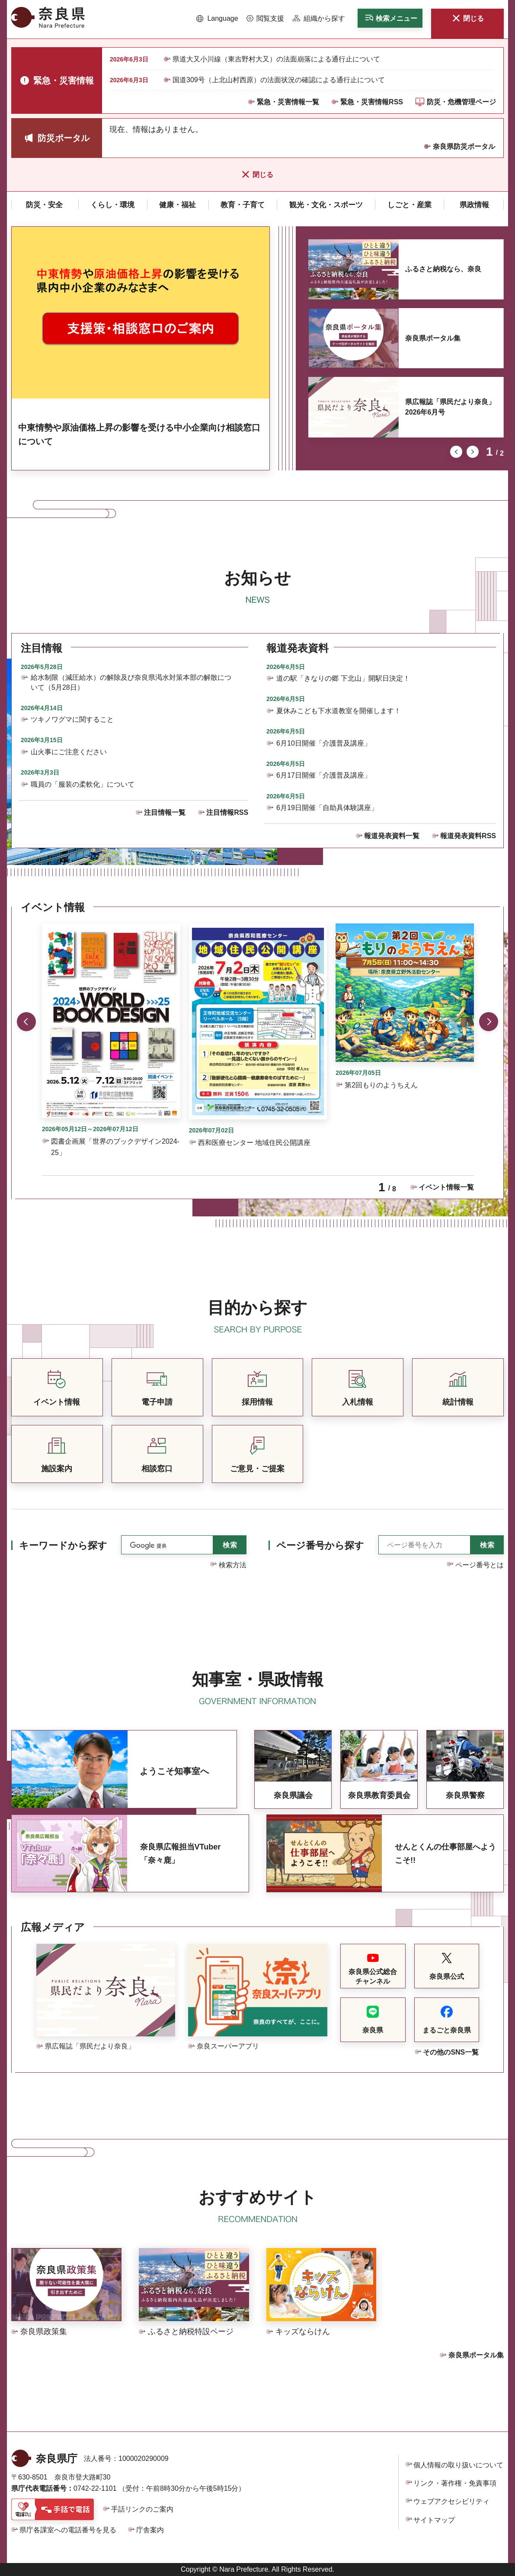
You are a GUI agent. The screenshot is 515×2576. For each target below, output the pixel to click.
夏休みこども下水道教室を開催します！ (338, 710)
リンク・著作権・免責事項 (454, 2483)
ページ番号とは (479, 1565)
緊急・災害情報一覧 (288, 102)
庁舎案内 (150, 2530)
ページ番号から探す (320, 1545)
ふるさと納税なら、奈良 (443, 269)
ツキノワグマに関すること (72, 719)
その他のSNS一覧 (451, 2052)
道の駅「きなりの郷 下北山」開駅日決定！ (342, 678)
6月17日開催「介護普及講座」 (323, 775)
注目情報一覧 (165, 812)
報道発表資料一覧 (391, 835)
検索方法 (232, 1565)
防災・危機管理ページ (461, 102)
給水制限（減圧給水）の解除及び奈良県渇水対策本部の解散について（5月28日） (131, 682)
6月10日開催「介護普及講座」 (323, 743)
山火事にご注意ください (69, 752)
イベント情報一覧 (446, 1187)
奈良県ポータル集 (433, 338)
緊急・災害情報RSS (371, 102)
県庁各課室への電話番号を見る (67, 2530)
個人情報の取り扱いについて (458, 2465)
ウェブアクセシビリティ (451, 2501)
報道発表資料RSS (468, 835)
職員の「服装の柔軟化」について (82, 784)
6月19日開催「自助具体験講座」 (327, 807)
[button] (217, 18)
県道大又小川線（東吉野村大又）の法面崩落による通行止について (276, 59)
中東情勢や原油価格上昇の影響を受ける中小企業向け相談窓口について (139, 434)
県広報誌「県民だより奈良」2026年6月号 (450, 407)
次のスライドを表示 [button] (473, 452)
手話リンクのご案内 (142, 2509)
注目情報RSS (227, 812)
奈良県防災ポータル (464, 146)
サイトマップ (434, 2520)
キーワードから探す (63, 1545)
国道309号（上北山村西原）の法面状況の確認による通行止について (279, 80)
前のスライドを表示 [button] (456, 452)
